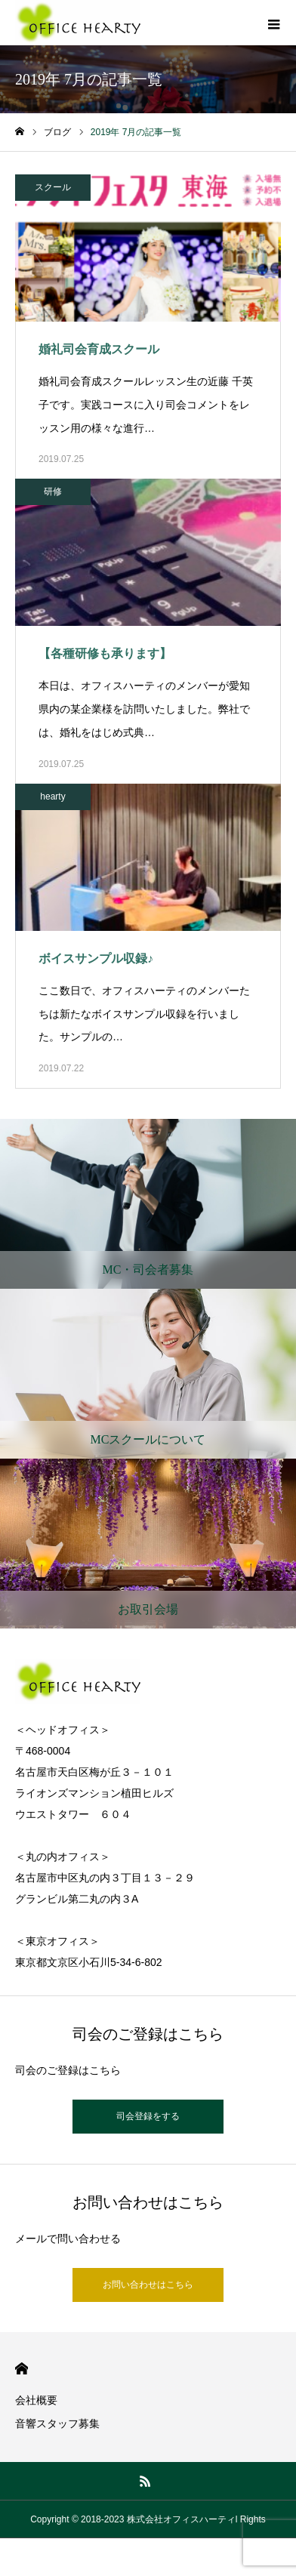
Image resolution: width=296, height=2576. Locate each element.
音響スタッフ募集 (57, 2423)
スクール (53, 187)
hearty (52, 796)
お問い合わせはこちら (148, 2284)
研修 (53, 491)
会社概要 (36, 2400)
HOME (21, 2368)
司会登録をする (148, 2116)
